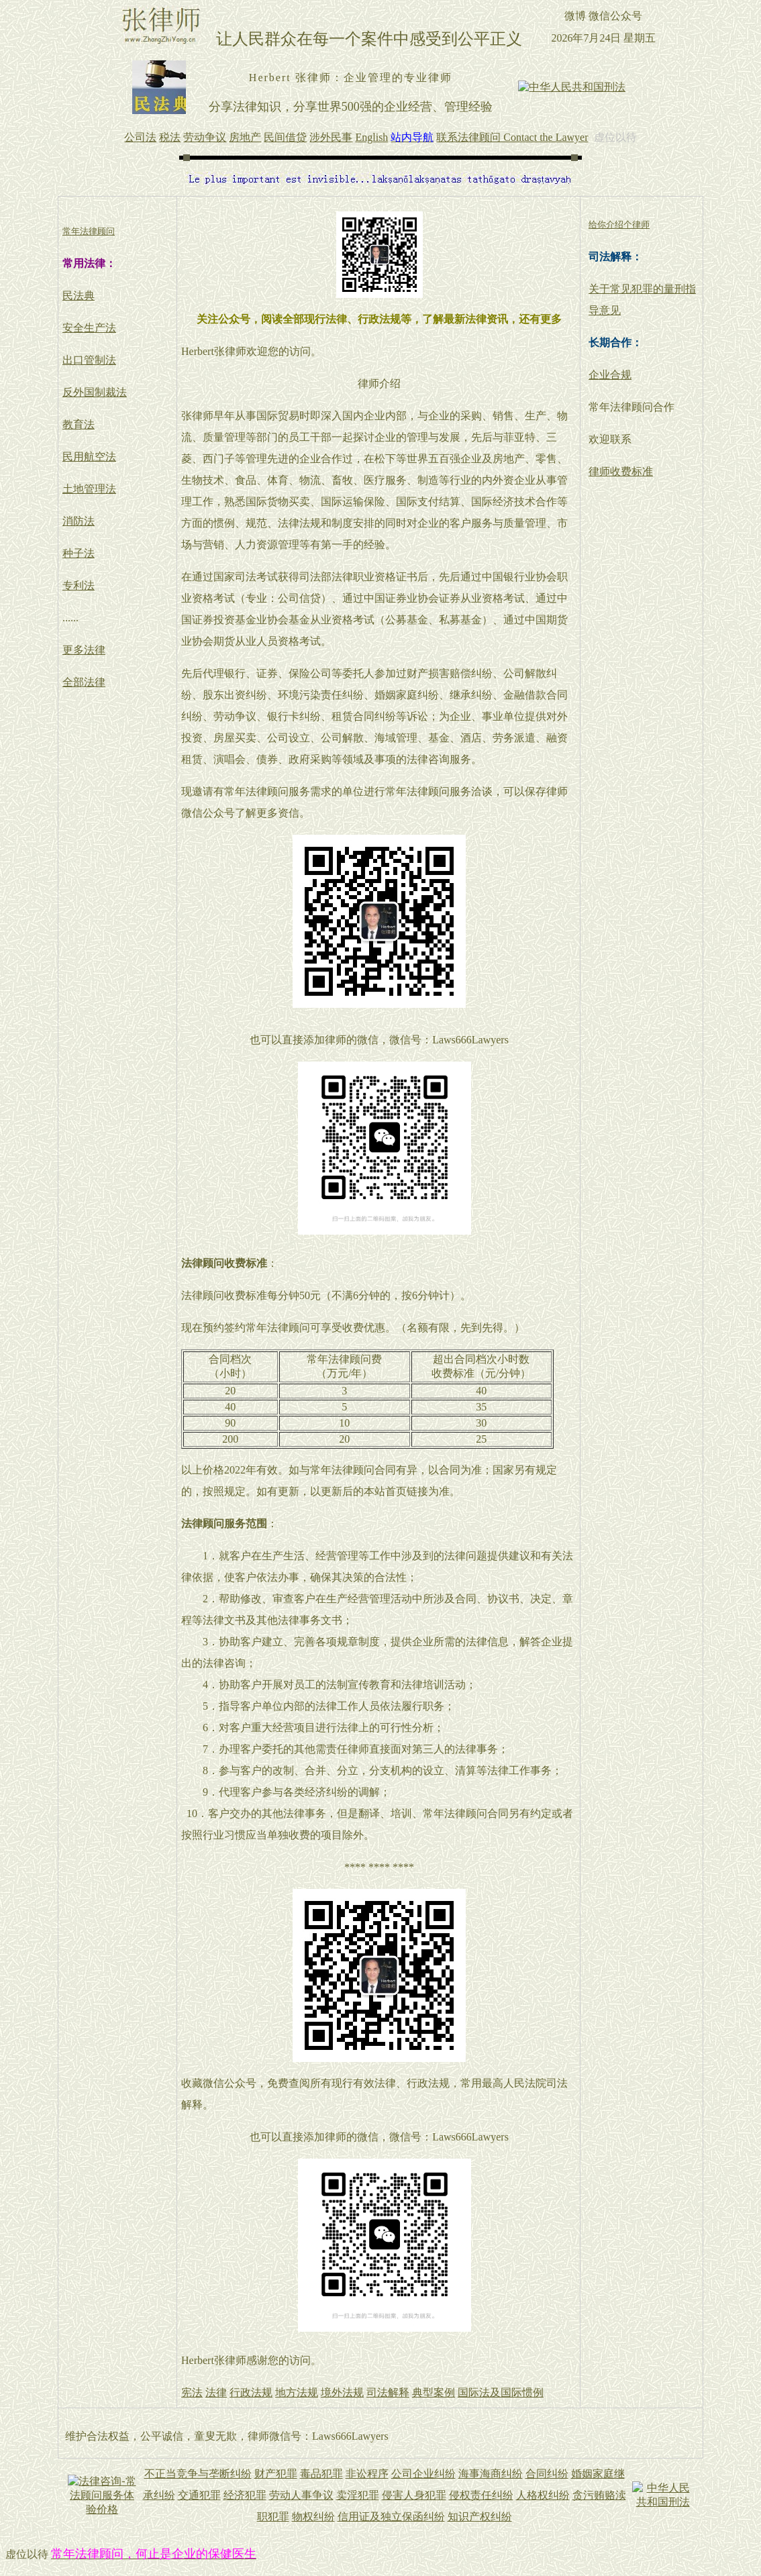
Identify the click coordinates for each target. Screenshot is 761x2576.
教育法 (78, 424)
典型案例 (433, 2392)
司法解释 (387, 2392)
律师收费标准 (621, 471)
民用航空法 (89, 456)
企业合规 (610, 374)
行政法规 (251, 2392)
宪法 (192, 2392)
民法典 (78, 295)
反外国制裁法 (94, 392)
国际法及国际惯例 (501, 2392)
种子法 (78, 553)
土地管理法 (89, 489)
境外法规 (342, 2392)
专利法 (78, 585)
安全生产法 (89, 327)
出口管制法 (89, 360)
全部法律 (83, 682)
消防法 (78, 521)
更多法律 (83, 650)
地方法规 (296, 2392)
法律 (216, 2392)
